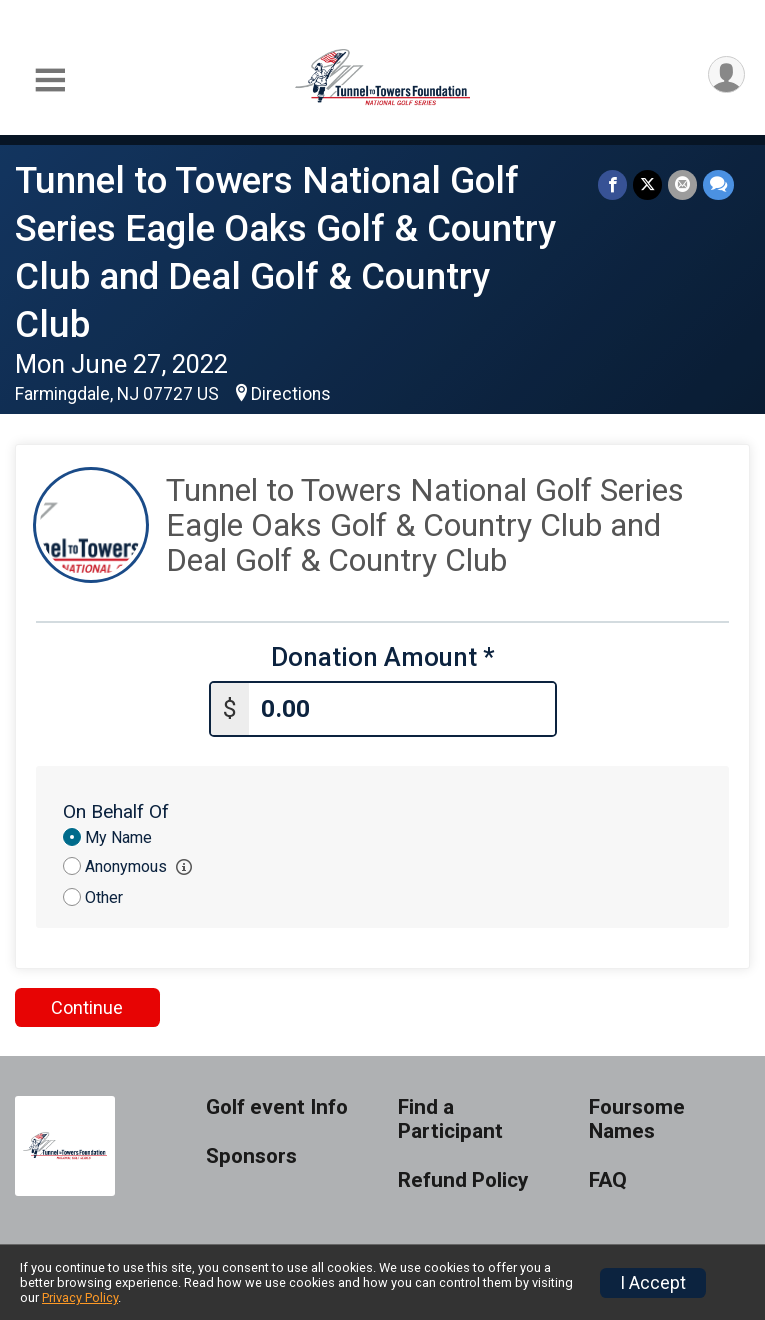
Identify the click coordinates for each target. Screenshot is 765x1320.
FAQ (608, 1180)
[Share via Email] (682, 184)
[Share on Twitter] (647, 184)
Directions (291, 394)
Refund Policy (463, 1180)
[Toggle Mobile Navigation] (50, 80)
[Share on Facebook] (612, 184)
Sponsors (251, 1156)
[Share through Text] (718, 184)
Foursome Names (637, 1119)
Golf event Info (277, 1107)
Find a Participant (450, 1119)
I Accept (653, 1283)
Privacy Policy (80, 1297)
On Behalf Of (116, 811)
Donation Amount (383, 657)
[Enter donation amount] (402, 709)
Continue (87, 1007)
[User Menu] (726, 74)
